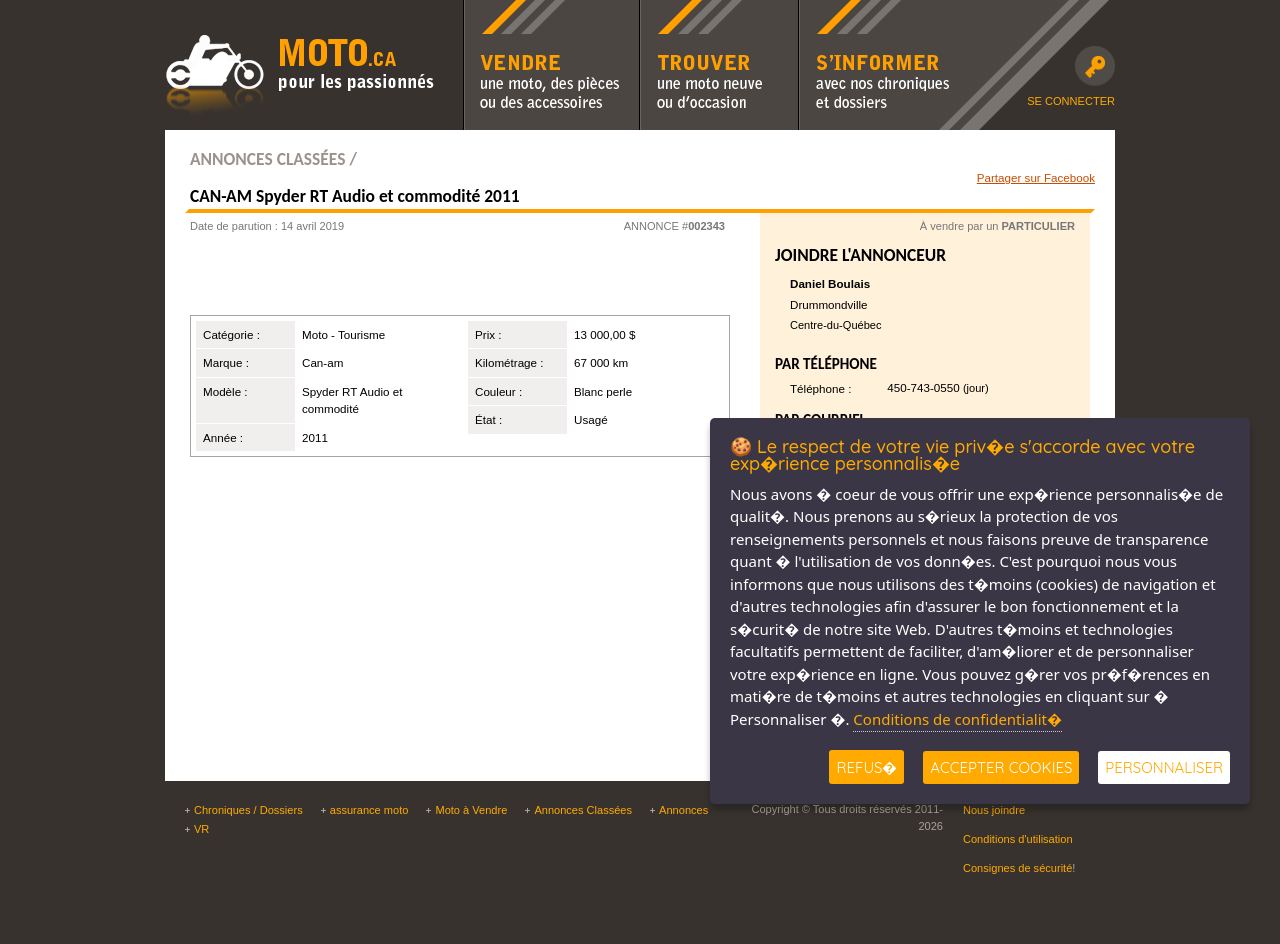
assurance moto (369, 810)
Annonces (683, 810)
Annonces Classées (583, 810)
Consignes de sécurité (1017, 868)
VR (201, 829)
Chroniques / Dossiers (248, 810)
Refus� (866, 767)
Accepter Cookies (1001, 767)
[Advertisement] (434, 280)
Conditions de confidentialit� (957, 719)
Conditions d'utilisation (1018, 839)
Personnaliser (1164, 767)
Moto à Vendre (471, 810)
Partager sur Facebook (1036, 177)
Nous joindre (994, 810)
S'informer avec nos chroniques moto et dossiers (879, 13)
